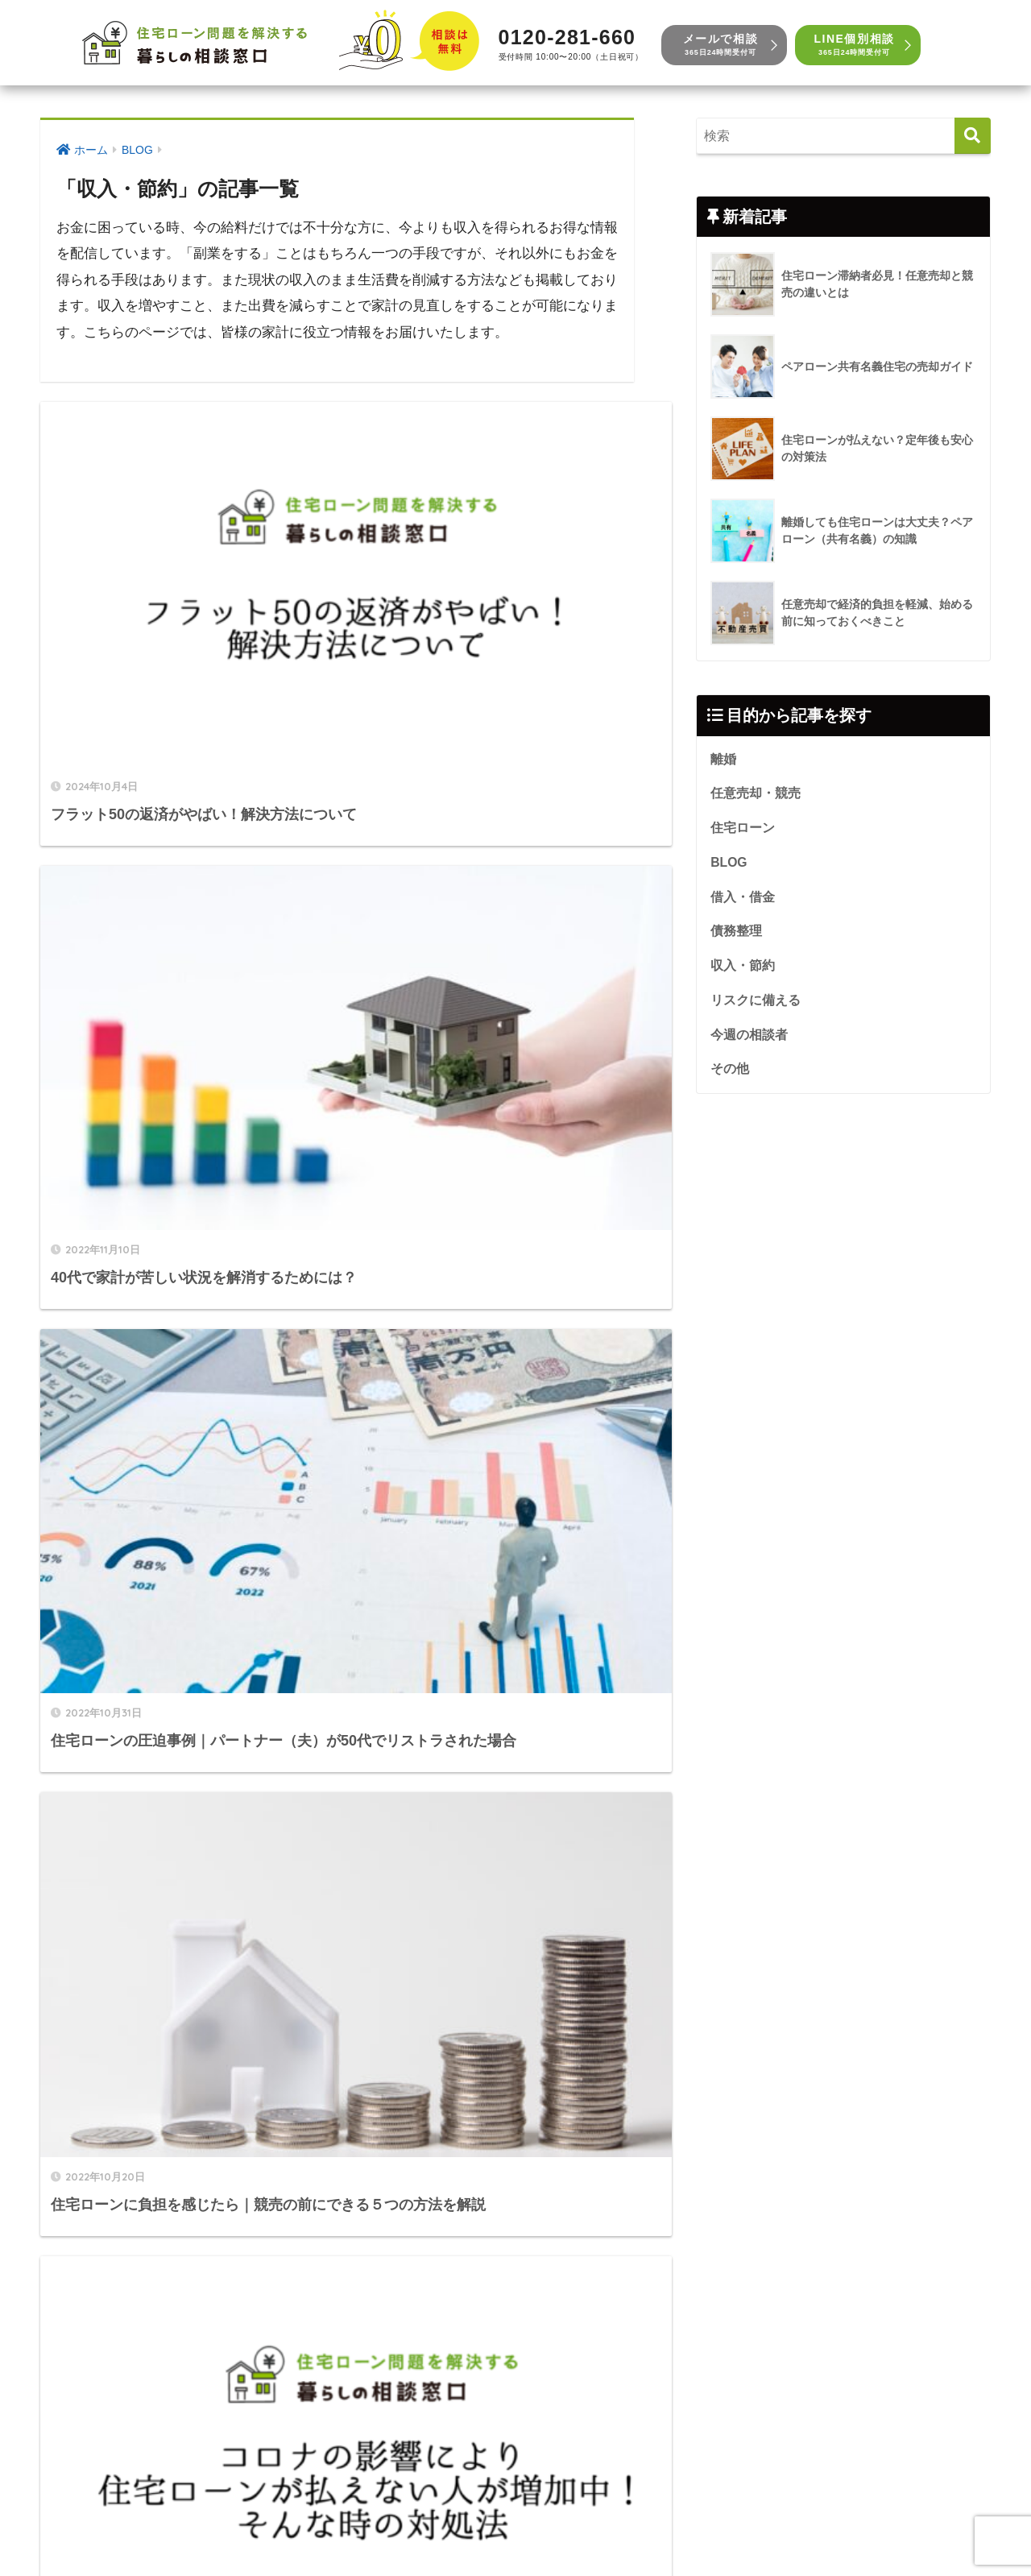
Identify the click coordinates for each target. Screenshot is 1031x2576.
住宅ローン (742, 831)
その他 (729, 1080)
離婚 (723, 760)
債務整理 (736, 938)
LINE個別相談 (854, 44)
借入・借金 (742, 903)
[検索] (972, 136)
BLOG (729, 866)
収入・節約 (742, 974)
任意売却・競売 (755, 796)
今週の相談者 (749, 1044)
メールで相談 (720, 44)
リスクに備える (755, 1009)
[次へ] (426, 1892)
